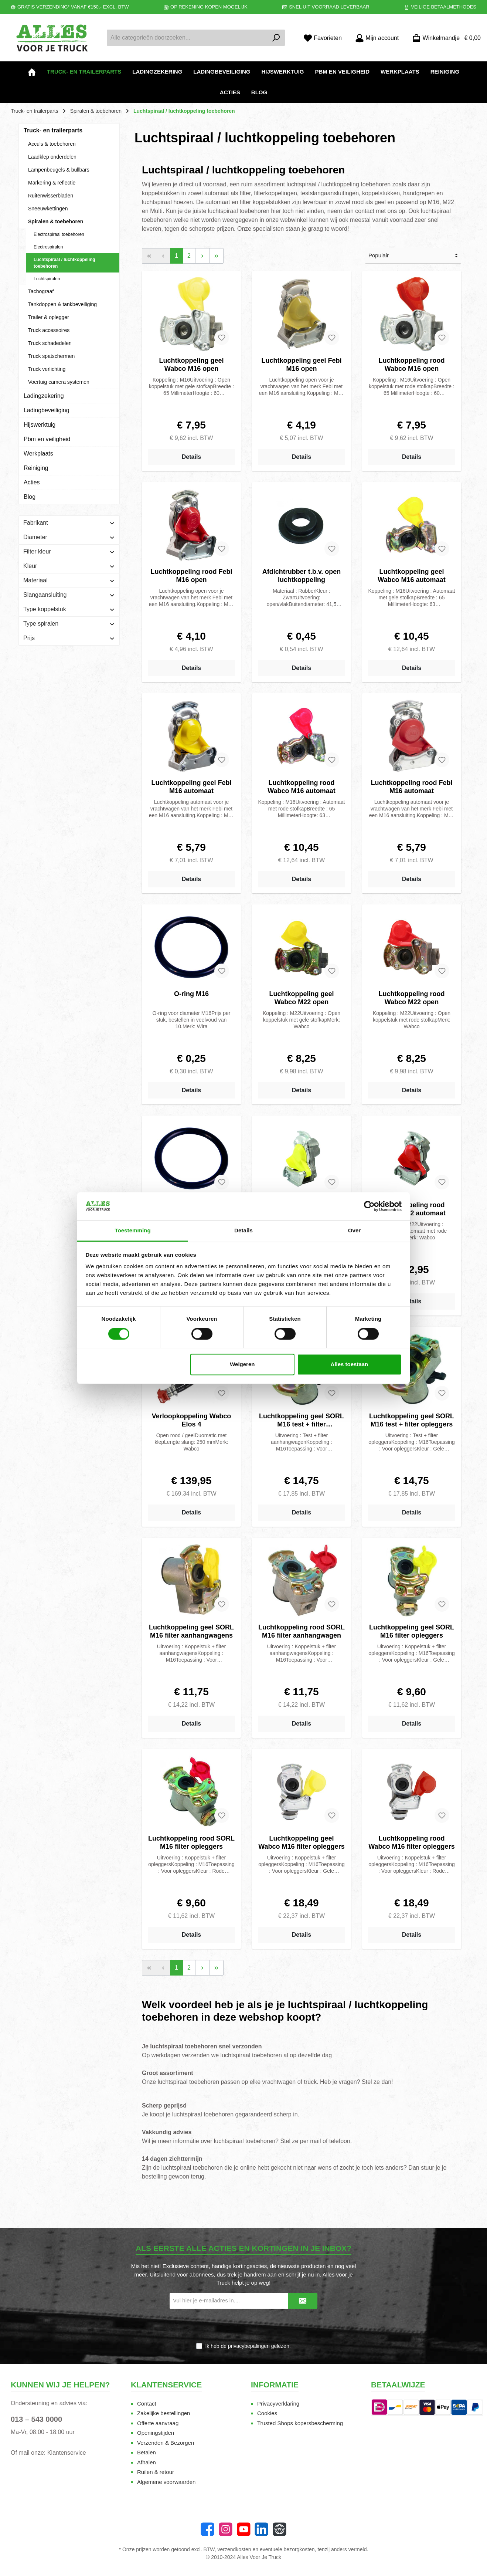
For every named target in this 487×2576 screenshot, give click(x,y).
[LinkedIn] (261, 2529)
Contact (146, 2403)
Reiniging (36, 468)
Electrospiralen (48, 247)
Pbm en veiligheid (47, 439)
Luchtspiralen (47, 278)
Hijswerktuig (39, 425)
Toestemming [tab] (133, 1231)
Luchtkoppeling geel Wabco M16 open (191, 364)
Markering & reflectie (51, 183)
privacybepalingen (249, 2346)
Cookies (267, 2413)
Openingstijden (155, 2433)
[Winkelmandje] (444, 37)
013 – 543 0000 (36, 2419)
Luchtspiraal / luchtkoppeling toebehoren (64, 263)
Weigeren (242, 1364)
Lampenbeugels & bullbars (58, 170)
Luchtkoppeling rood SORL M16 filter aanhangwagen (301, 1631)
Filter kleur (69, 551)
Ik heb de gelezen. (247, 2346)
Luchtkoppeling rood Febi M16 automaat (411, 787)
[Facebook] (207, 2529)
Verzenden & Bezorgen (165, 2443)
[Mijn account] (376, 37)
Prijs (69, 638)
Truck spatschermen (51, 356)
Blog (29, 497)
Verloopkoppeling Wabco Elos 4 (191, 1420)
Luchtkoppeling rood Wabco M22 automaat (411, 1209)
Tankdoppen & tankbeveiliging (62, 304)
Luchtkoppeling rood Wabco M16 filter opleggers (411, 1842)
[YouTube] (243, 2529)
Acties (32, 482)
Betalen (146, 2452)
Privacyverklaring (278, 2403)
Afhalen (146, 2462)
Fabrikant (69, 522)
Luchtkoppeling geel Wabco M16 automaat (411, 575)
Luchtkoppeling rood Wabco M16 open (411, 364)
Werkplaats (38, 453)
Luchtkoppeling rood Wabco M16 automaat (301, 787)
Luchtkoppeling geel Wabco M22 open (301, 998)
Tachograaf (41, 291)
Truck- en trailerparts (53, 130)
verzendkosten (234, 2549)
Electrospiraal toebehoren (59, 234)
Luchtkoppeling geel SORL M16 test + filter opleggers (411, 1420)
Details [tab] (243, 1231)
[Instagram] (225, 2529)
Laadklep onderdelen (52, 157)
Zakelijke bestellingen (163, 2413)
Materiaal (69, 580)
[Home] (31, 71)
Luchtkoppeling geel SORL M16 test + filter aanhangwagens (301, 1420)
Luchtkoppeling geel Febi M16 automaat (191, 787)
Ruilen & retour (155, 2472)
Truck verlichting (46, 369)
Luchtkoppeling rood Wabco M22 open (411, 998)
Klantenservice (66, 2453)
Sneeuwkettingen (48, 208)
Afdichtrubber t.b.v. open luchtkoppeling (301, 575)
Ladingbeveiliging (46, 410)
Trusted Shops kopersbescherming (300, 2423)
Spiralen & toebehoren (55, 221)
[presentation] (243, 2326)
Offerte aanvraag (157, 2423)
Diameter (69, 537)
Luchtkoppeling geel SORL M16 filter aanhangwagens (191, 1631)
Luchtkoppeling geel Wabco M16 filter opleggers (301, 1842)
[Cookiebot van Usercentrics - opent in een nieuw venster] (369, 1206)
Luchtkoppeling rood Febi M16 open (191, 575)
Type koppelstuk (69, 609)
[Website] (279, 2529)
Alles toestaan (349, 1364)
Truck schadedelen (50, 343)
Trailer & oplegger (48, 317)
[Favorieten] (323, 37)
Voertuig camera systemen (58, 382)
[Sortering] (413, 256)
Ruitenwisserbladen (50, 196)
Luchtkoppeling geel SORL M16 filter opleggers (411, 1631)
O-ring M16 (191, 994)
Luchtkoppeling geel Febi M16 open (301, 364)
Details (191, 457)
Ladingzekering (44, 396)
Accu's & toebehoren (52, 144)
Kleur (69, 566)
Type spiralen (69, 623)
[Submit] (302, 2301)
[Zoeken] (276, 38)
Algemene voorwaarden (166, 2482)
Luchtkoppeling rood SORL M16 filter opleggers (191, 1842)
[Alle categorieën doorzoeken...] (187, 38)
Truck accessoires (48, 330)
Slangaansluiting (69, 595)
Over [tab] (354, 1231)
